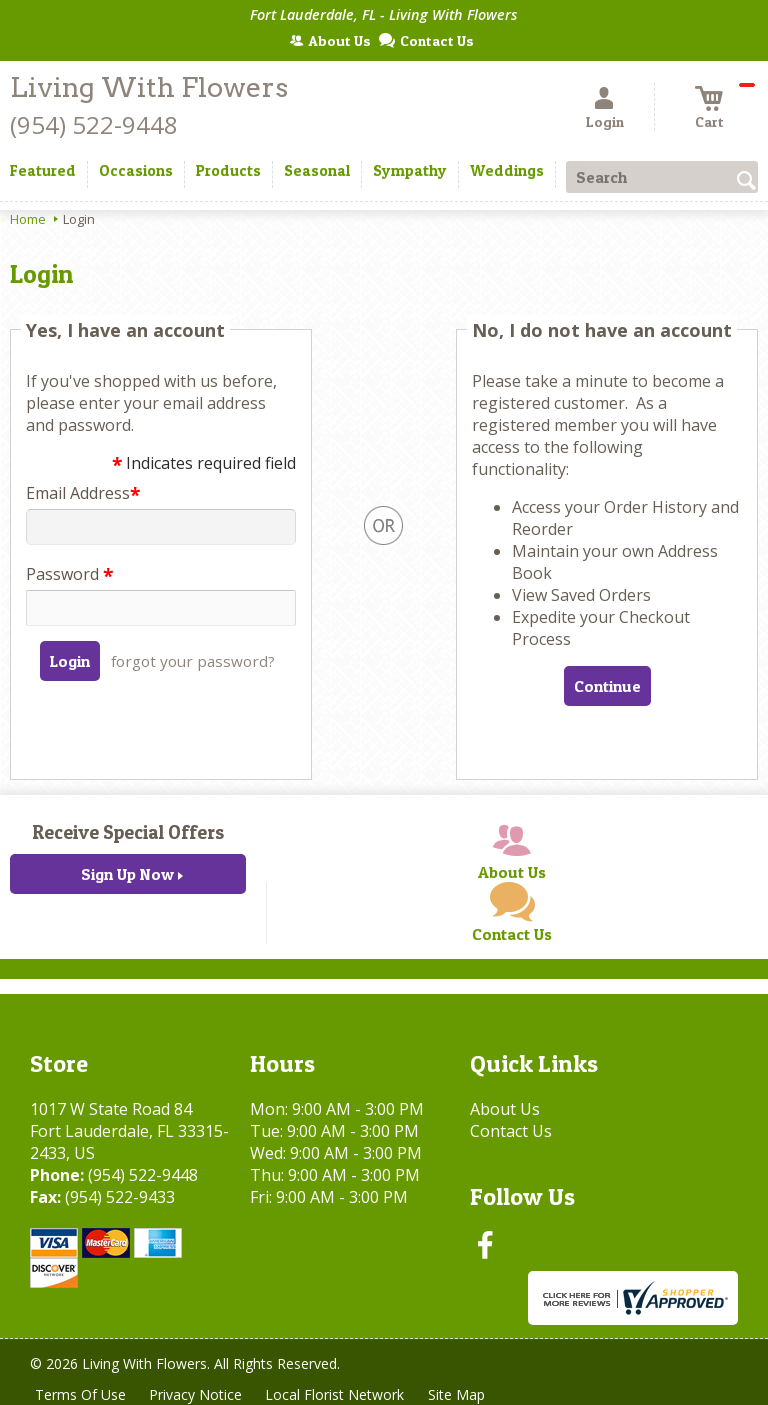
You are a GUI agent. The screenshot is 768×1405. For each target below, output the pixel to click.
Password (69, 574)
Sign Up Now (127, 874)
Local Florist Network (336, 1394)
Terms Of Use (80, 1394)
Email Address (83, 493)
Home (28, 219)
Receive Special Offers (128, 832)
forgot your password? (193, 661)
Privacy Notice (196, 1394)
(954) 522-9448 (94, 124)
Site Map (458, 1394)
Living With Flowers (149, 87)
